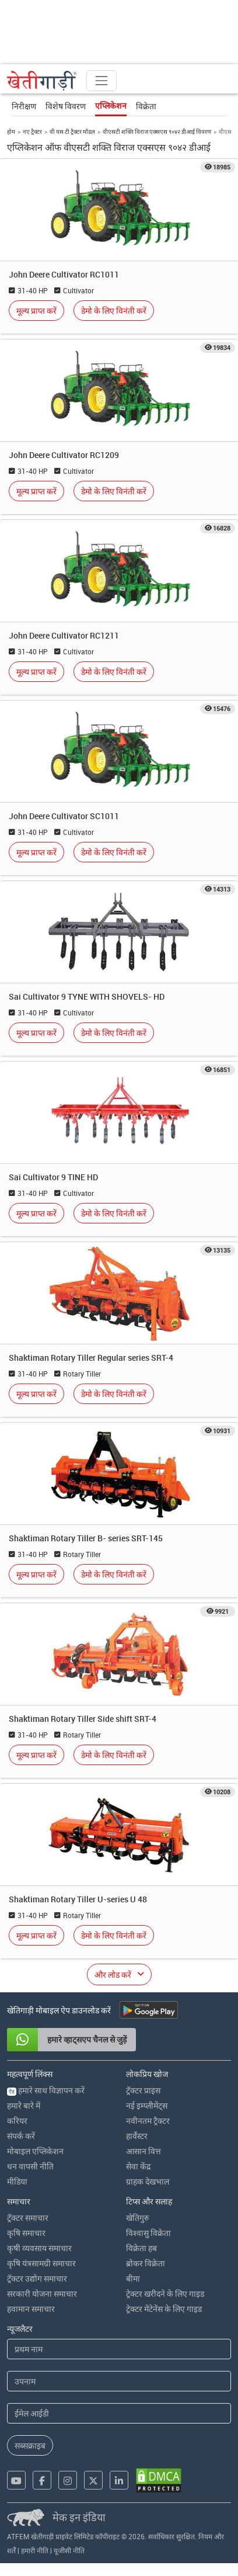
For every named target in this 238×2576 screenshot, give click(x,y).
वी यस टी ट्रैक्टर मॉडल (72, 131)
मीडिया (17, 2181)
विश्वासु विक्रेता (148, 2232)
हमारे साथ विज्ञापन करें (46, 2090)
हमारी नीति (34, 2550)
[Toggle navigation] (101, 80)
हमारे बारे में (23, 2105)
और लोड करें (112, 1974)
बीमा (133, 2278)
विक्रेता (146, 106)
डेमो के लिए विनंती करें (113, 310)
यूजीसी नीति (69, 2550)
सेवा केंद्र (138, 2166)
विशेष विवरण (66, 106)
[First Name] (119, 2349)
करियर (17, 2120)
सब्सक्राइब (30, 2445)
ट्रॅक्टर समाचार (27, 2217)
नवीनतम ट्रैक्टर (148, 2120)
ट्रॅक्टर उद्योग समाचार (37, 2278)
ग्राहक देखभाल (147, 2181)
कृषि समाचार (26, 2232)
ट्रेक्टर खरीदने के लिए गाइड (165, 2293)
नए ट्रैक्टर (32, 131)
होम (11, 131)
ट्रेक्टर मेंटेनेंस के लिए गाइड (164, 2308)
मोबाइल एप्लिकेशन (35, 2151)
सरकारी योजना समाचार (42, 2293)
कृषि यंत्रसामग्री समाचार (41, 2263)
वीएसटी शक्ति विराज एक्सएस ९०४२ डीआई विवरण (157, 131)
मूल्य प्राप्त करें (36, 310)
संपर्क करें (21, 2135)
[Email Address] (119, 2413)
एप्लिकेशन (111, 105)
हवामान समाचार (31, 2308)
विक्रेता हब (141, 2247)
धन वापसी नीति (30, 2166)
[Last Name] (119, 2381)
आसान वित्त (143, 2151)
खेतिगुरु (137, 2217)
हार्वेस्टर (137, 2135)
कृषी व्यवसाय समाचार (39, 2247)
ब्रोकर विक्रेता (145, 2263)
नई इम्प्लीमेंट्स (146, 2105)
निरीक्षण (24, 106)
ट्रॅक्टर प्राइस (143, 2090)
